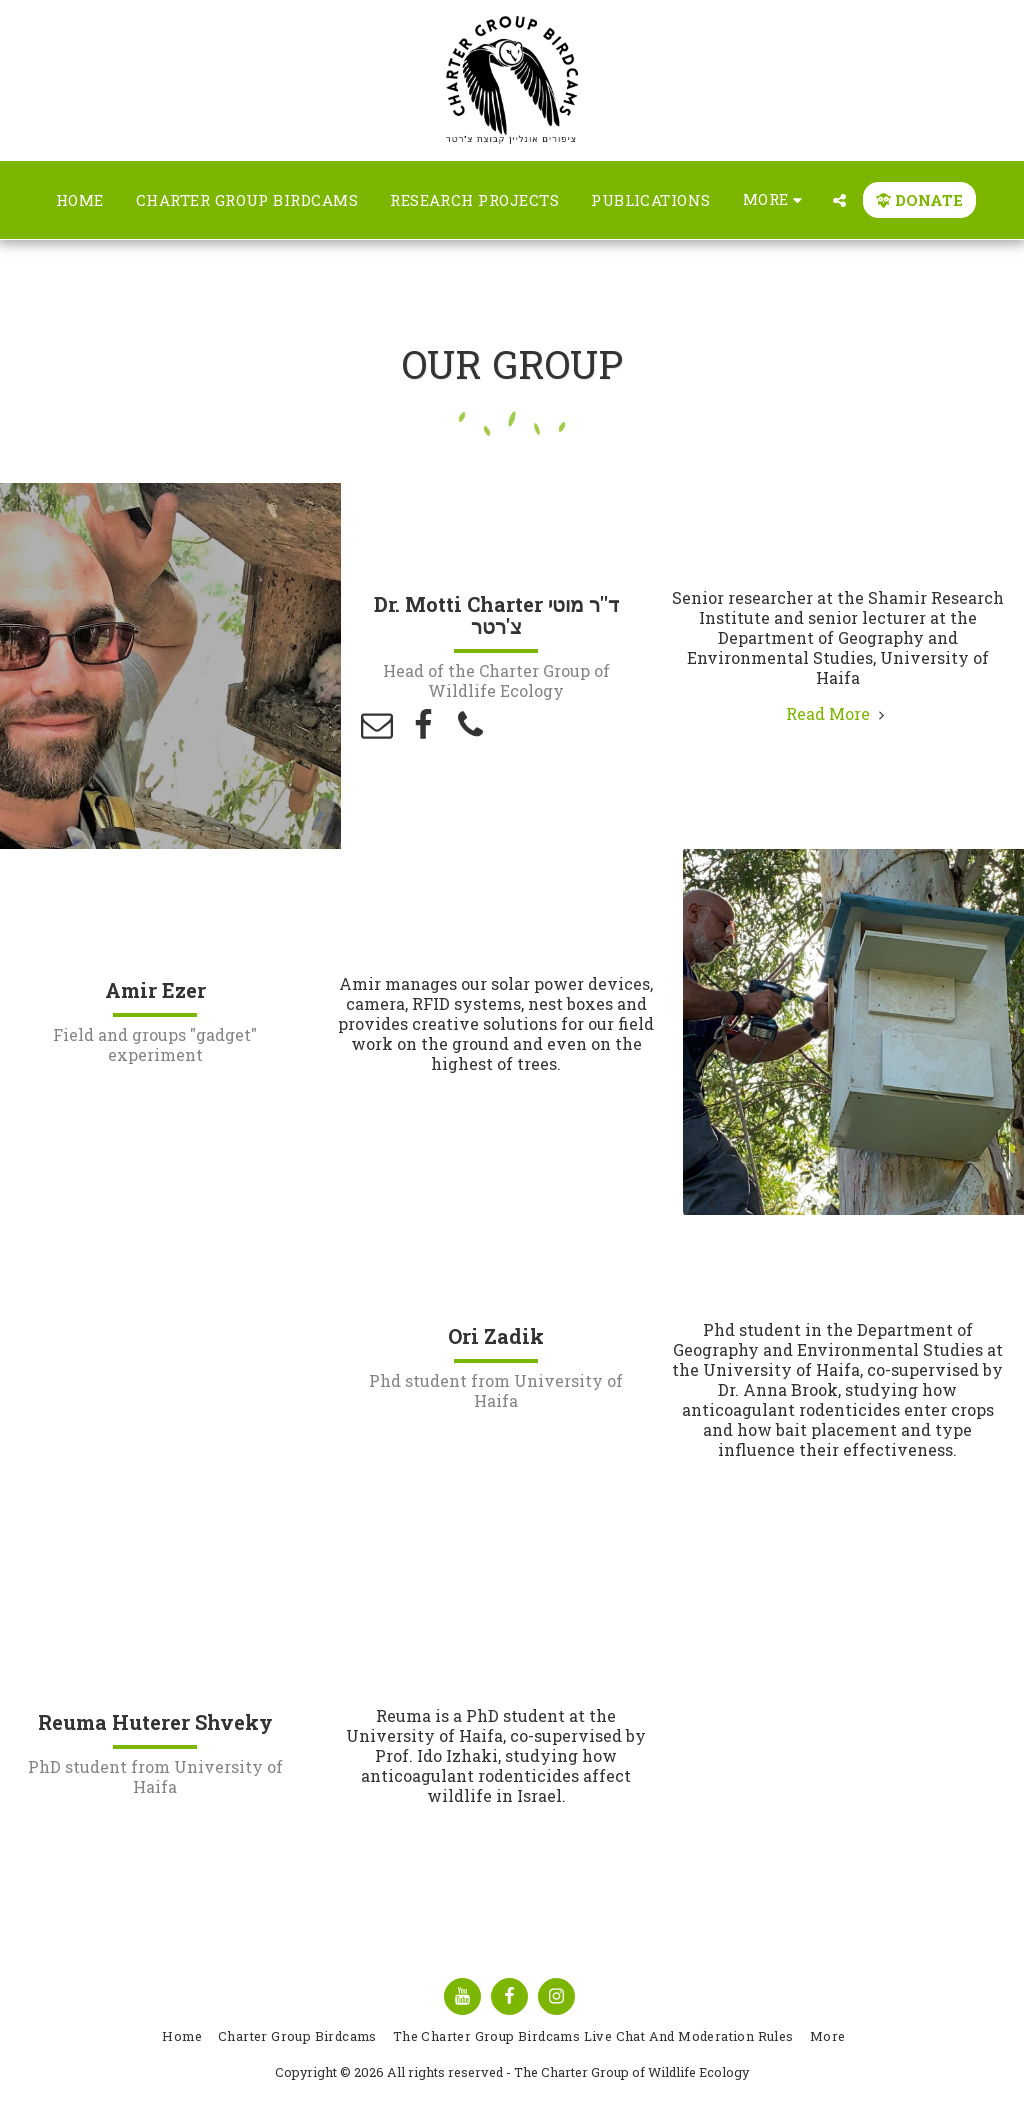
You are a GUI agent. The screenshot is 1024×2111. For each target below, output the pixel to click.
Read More (838, 713)
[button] (839, 200)
